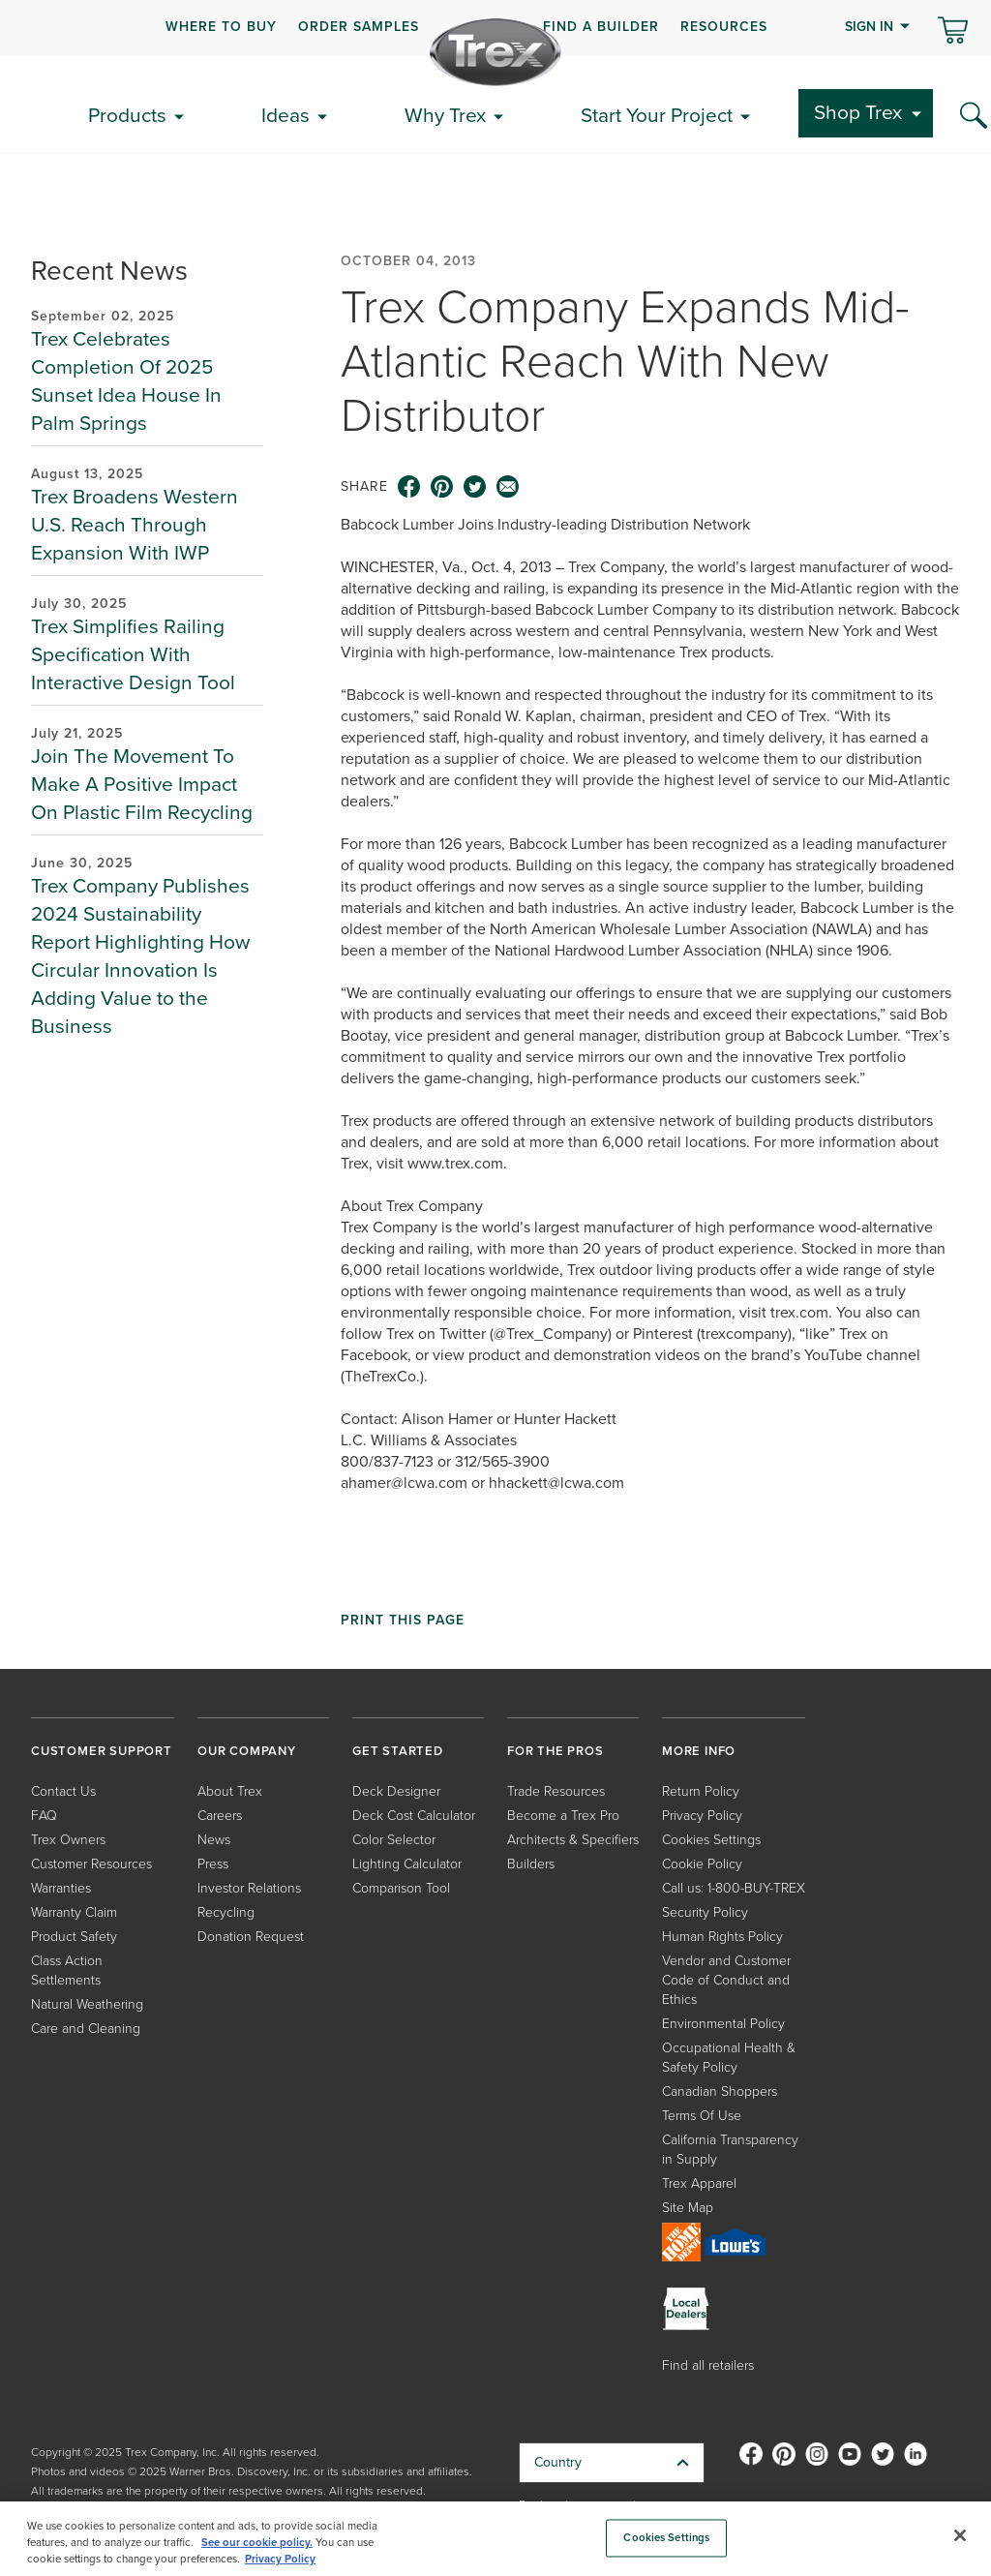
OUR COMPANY (246, 1751)
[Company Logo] (495, 52)
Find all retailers (708, 2365)
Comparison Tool (401, 1888)
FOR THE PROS (555, 1751)
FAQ (44, 1815)
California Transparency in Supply (730, 2149)
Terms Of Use (701, 2116)
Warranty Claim (74, 1912)
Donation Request (250, 1936)
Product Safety (74, 1936)
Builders (531, 1864)
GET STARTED (397, 1751)
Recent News (109, 270)
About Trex (229, 1791)
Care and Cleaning (85, 2028)
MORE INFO (699, 1751)
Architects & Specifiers (573, 1840)
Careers (219, 1815)
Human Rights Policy (722, 1936)
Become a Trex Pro (563, 1815)
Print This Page (403, 1620)
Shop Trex (858, 112)
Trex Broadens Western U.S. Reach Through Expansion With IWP (134, 524)
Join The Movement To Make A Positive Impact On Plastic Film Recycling (142, 784)
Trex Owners (68, 1840)
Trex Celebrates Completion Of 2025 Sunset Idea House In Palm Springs (126, 380)
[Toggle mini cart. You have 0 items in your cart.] (953, 32)
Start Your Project (657, 115)
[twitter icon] (475, 487)
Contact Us (63, 1791)
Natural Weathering (87, 2004)
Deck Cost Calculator (413, 1815)
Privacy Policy (702, 1815)
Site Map (687, 2207)
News (213, 1840)
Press (212, 1864)
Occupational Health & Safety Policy (729, 2057)
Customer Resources (91, 1864)
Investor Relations (249, 1888)
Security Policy (705, 1912)
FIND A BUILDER (601, 26)
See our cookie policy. (257, 2542)
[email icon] (508, 487)
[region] (495, 2538)
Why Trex (445, 115)
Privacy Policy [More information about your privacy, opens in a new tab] (280, 2559)
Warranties (61, 1888)
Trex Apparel (699, 2183)
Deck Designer (396, 1791)
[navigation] (495, 28)
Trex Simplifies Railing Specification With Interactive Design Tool (133, 654)
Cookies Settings (711, 1840)
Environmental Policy (723, 2024)
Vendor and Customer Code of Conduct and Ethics (726, 1980)
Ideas (285, 115)
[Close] (960, 2535)
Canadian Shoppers (719, 2091)
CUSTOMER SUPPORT (101, 1751)
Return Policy (700, 1791)
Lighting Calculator (407, 1864)
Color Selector (393, 1840)
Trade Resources (556, 1791)
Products (127, 115)
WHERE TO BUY (221, 26)
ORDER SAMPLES (358, 26)
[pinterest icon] (442, 487)
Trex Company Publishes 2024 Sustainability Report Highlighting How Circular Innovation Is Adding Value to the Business (140, 955)
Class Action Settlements (67, 1970)
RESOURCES (723, 26)
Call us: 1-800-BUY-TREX (733, 1888)
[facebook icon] (409, 487)
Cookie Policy (702, 1864)
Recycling (226, 1912)
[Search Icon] (973, 116)
